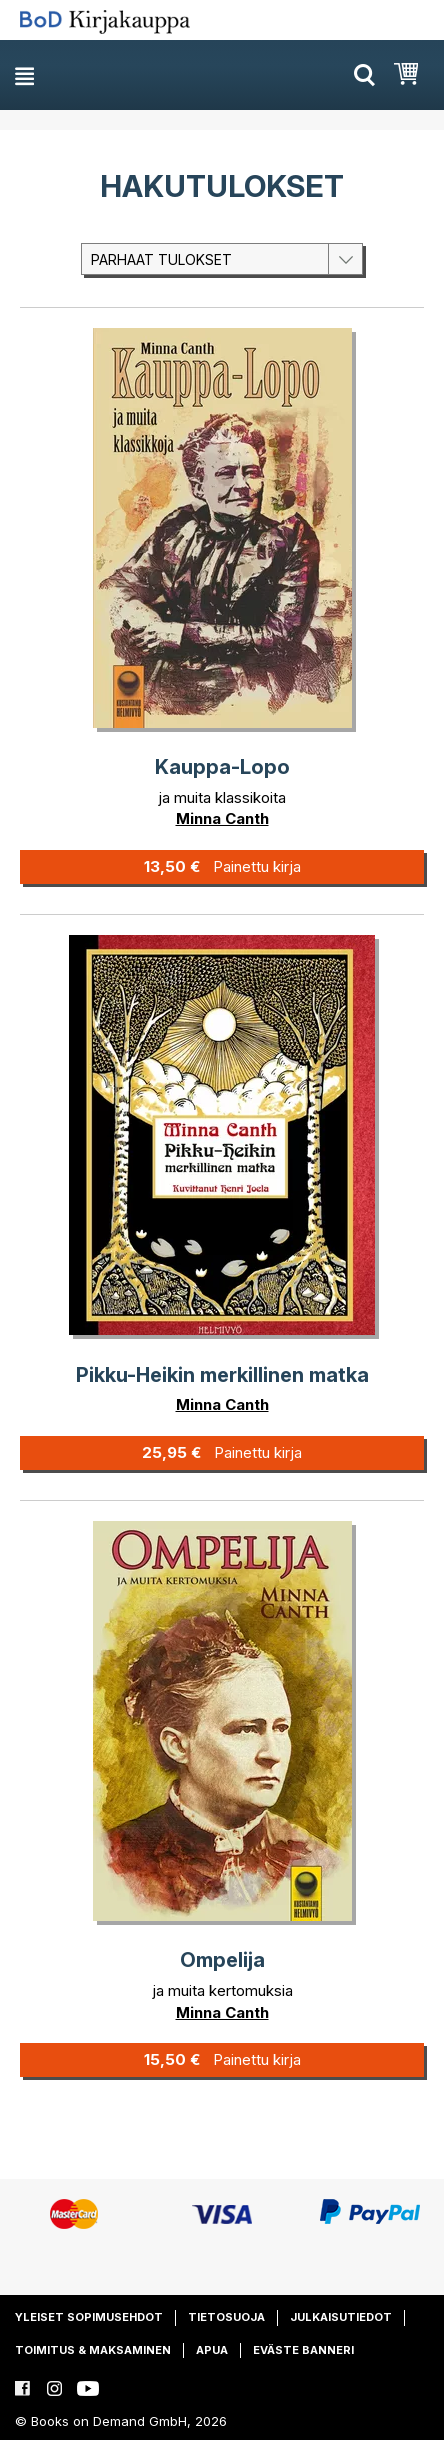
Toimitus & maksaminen (93, 2350)
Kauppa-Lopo (222, 767)
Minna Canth (222, 818)
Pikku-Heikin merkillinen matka (222, 1375)
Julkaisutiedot (341, 2317)
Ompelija (222, 1960)
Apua (212, 2350)
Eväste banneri (303, 2350)
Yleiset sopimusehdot (89, 2317)
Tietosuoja (226, 2317)
